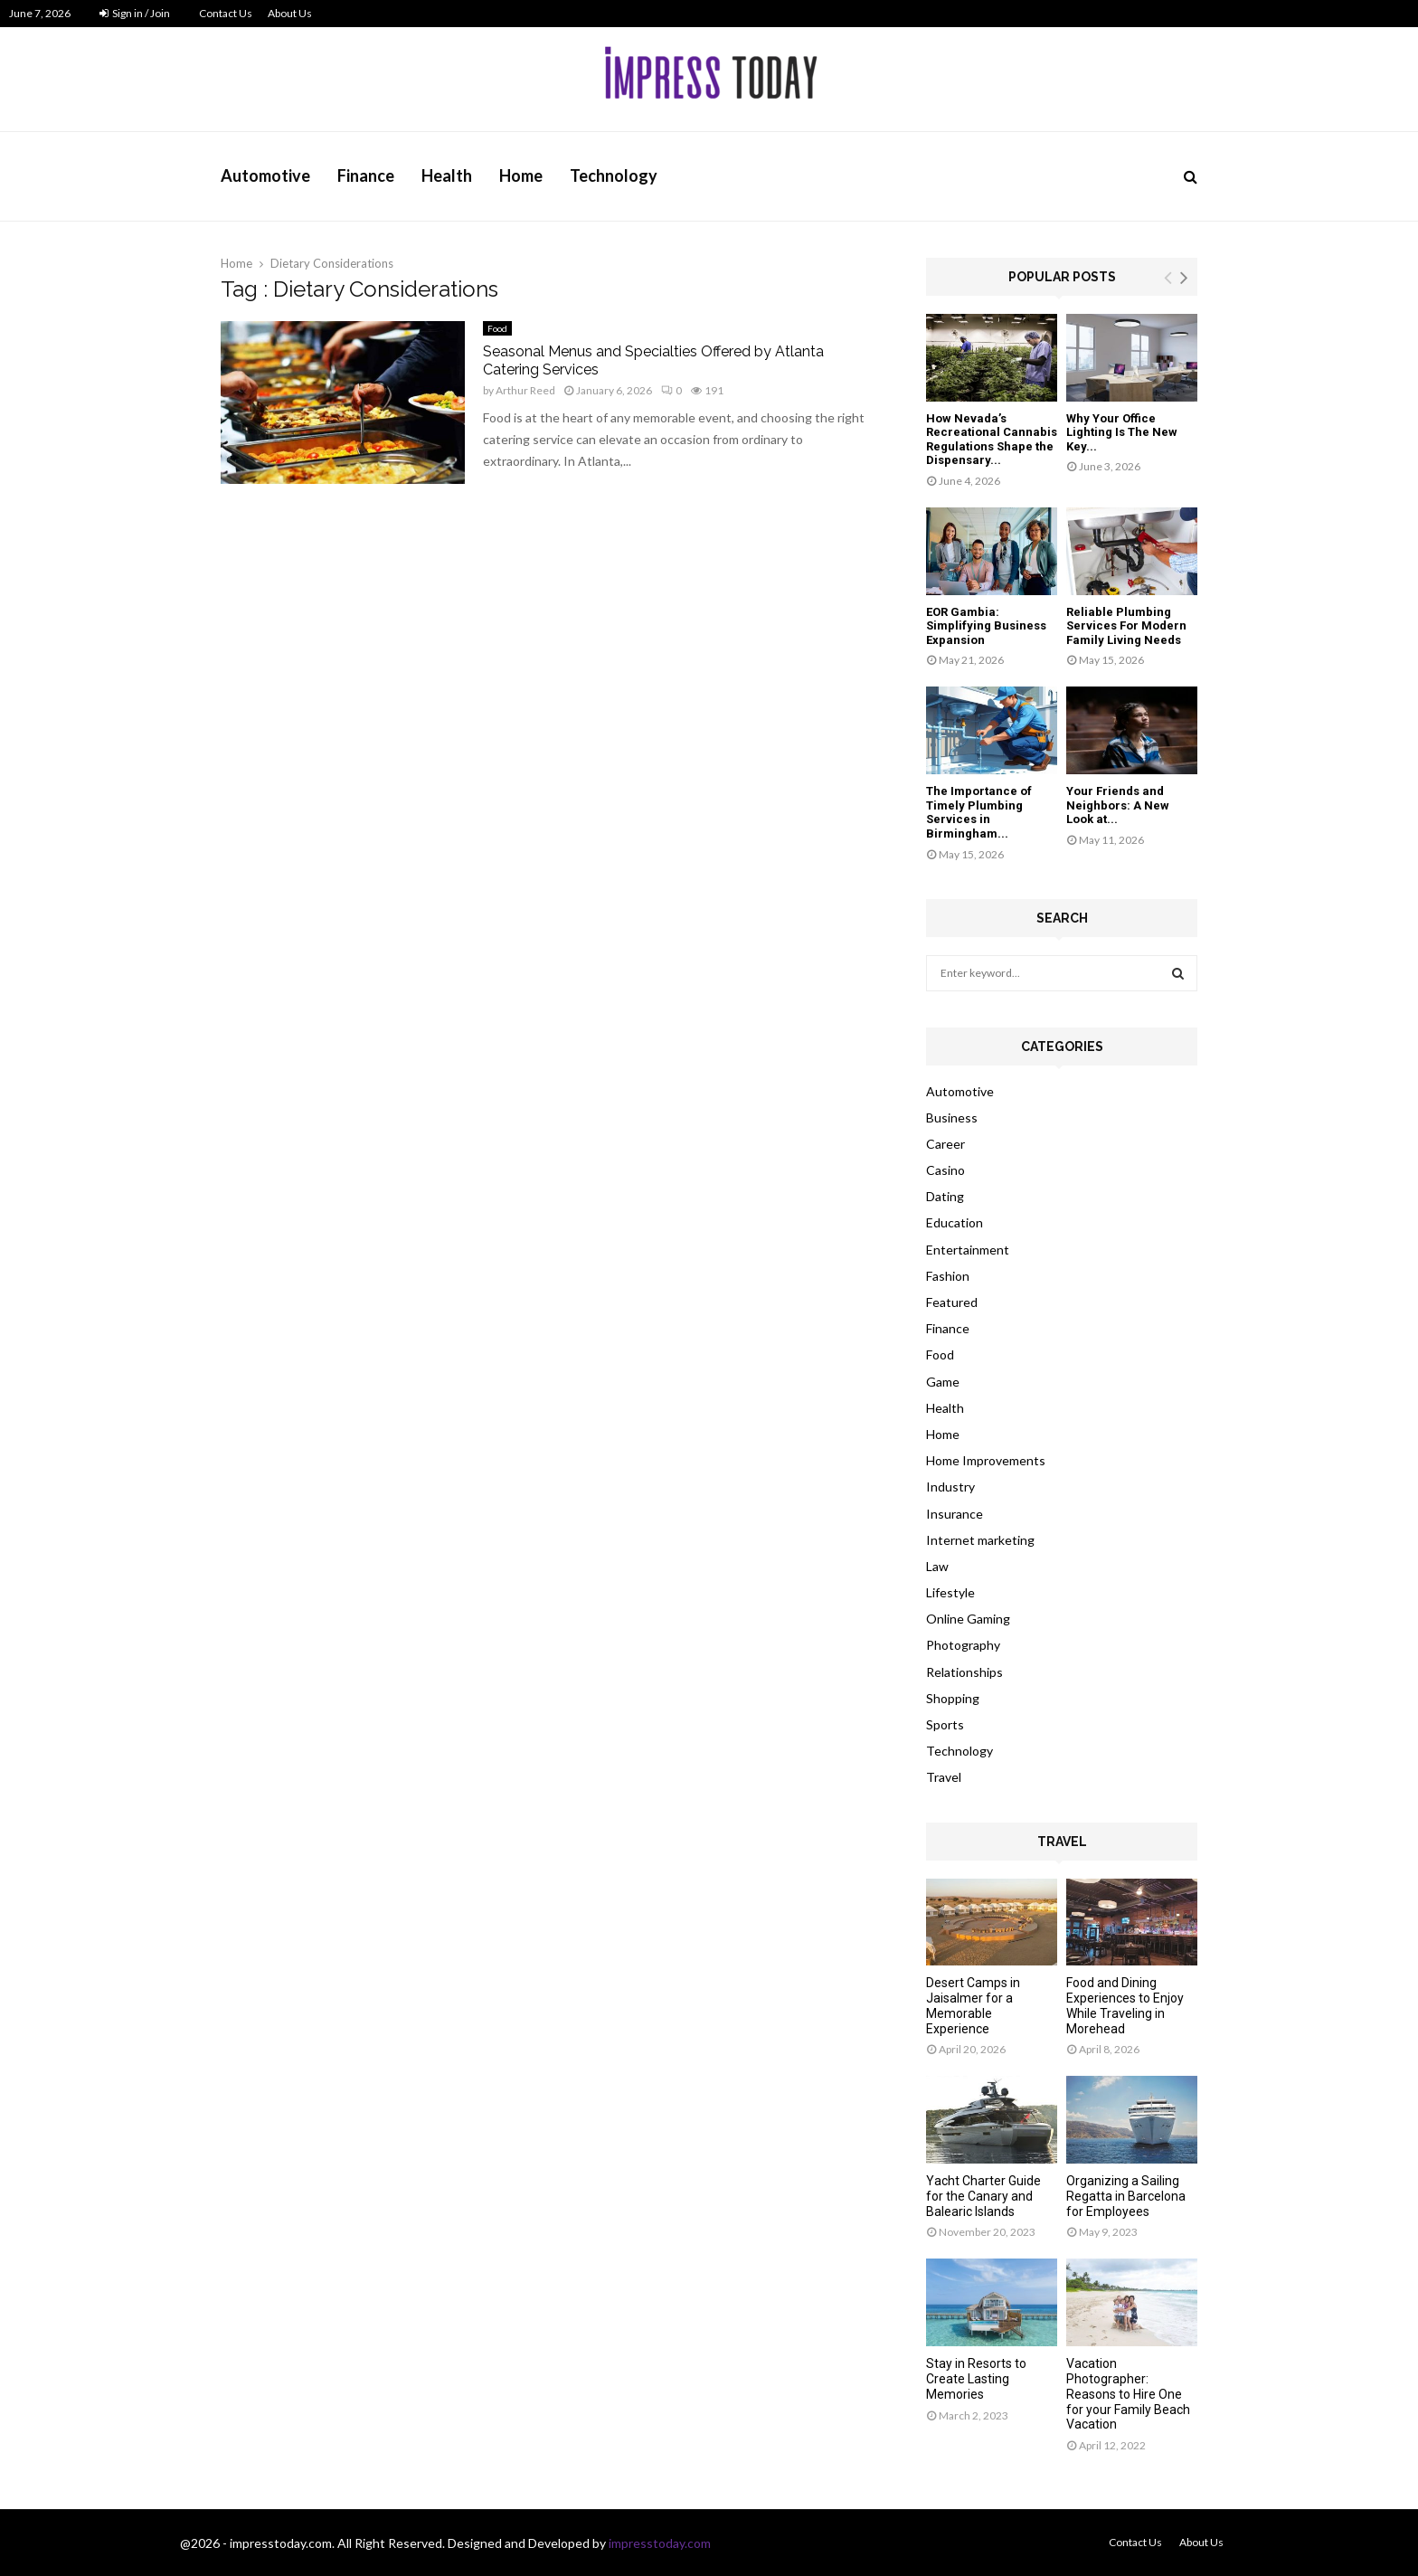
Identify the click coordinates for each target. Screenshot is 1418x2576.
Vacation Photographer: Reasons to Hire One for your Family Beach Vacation (1128, 2393)
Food (497, 328)
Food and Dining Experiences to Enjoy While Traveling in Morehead (1125, 2005)
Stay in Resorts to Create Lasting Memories (976, 2378)
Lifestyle (950, 1592)
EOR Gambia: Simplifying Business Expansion (986, 626)
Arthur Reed (525, 390)
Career (945, 1143)
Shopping (952, 1698)
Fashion (947, 1275)
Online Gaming (968, 1618)
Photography (963, 1645)
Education (954, 1222)
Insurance (954, 1513)
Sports (945, 1724)
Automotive (265, 175)
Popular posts (1062, 277)
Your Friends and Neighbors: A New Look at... (1117, 805)
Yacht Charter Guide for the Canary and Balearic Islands (983, 2196)
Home (521, 175)
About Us (290, 13)
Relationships (964, 1672)
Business (952, 1117)
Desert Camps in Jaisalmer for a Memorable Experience (973, 2005)
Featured (952, 1302)
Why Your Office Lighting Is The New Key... (1121, 432)
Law (937, 1566)
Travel (943, 1777)
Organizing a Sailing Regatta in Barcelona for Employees (1126, 2196)
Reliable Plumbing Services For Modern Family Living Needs (1126, 626)
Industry (950, 1486)
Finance (365, 175)
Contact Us (225, 13)
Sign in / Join (134, 13)
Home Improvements (985, 1460)
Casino (945, 1170)
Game (943, 1381)
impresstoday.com (660, 2543)
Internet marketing (980, 1540)
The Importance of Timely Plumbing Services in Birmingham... (979, 812)
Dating (945, 1196)
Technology (613, 175)
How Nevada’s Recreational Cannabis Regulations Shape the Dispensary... (991, 440)
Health (446, 175)
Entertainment (967, 1249)
